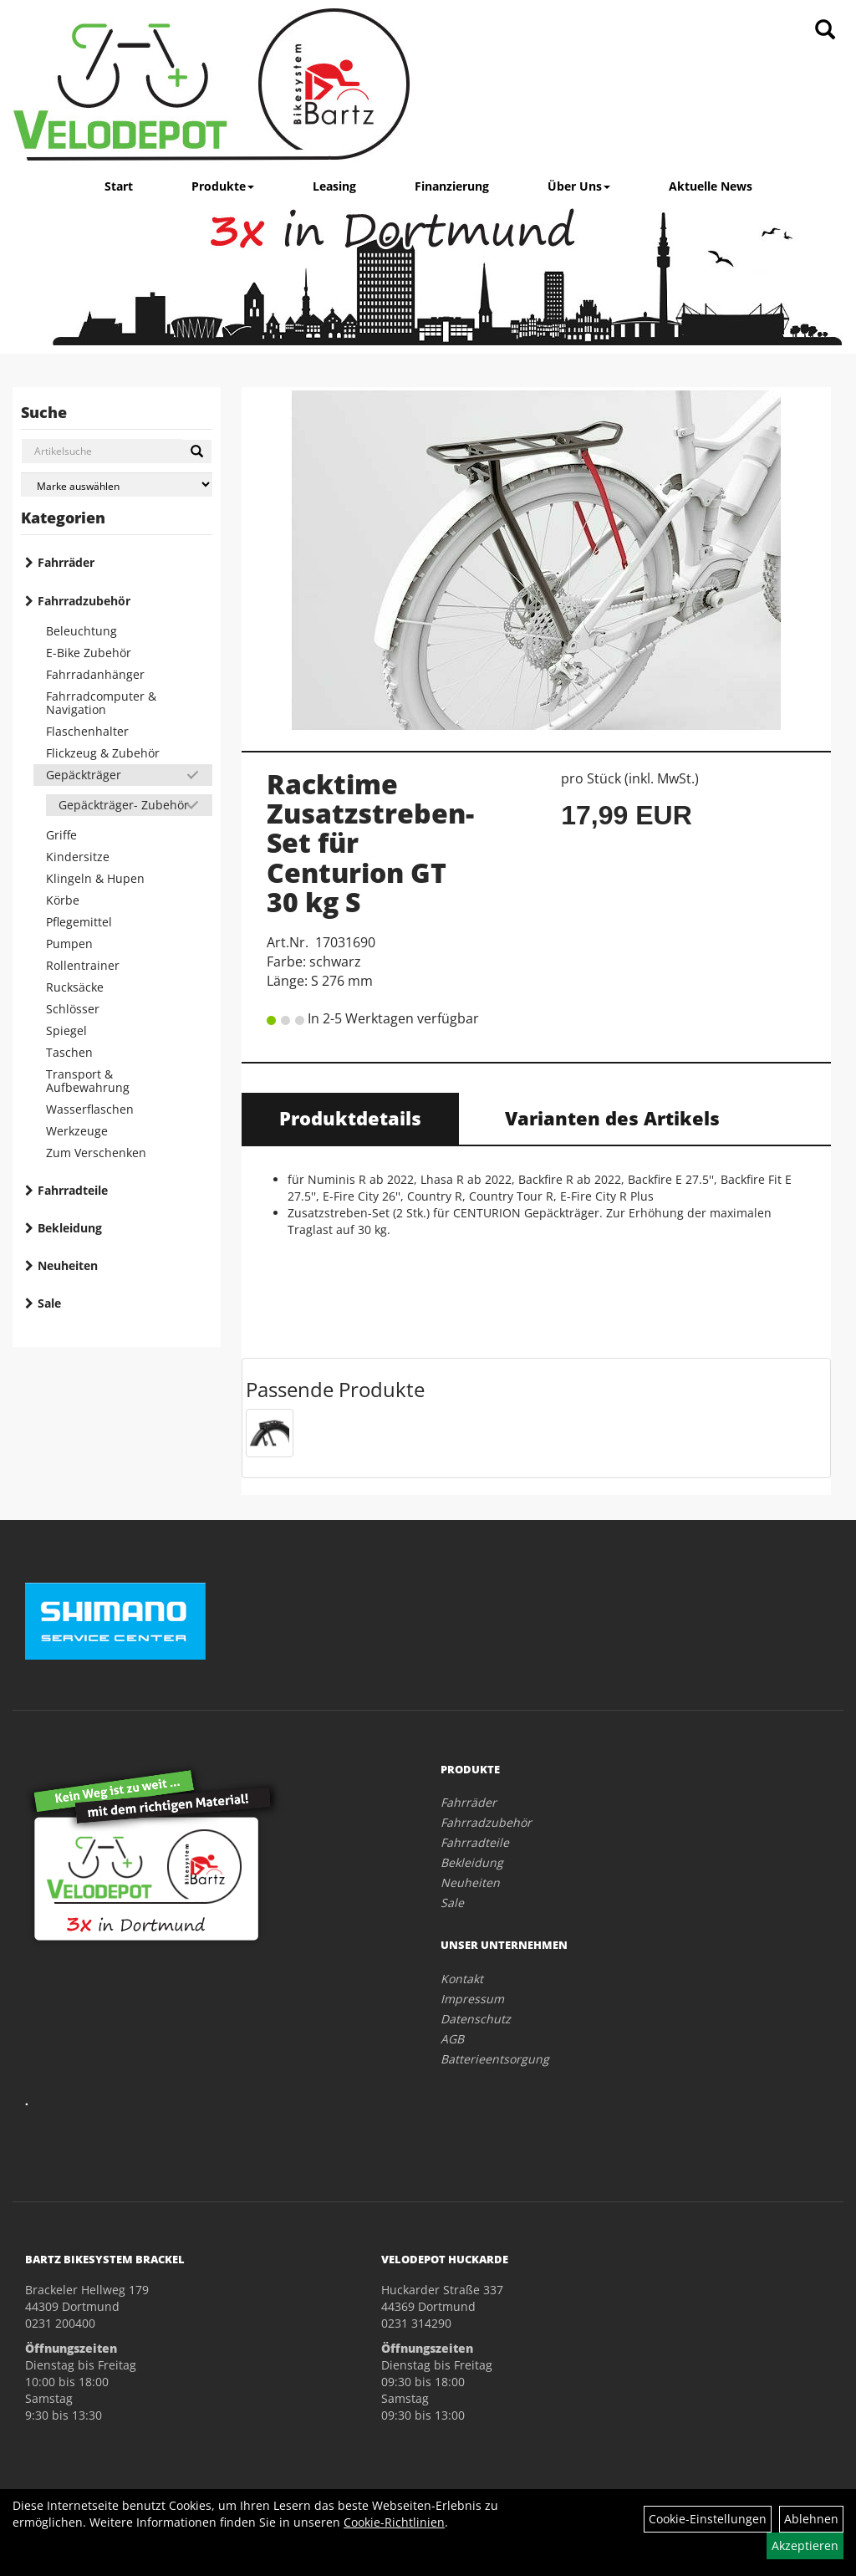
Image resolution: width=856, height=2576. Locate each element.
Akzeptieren (805, 2545)
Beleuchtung (81, 631)
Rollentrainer (83, 965)
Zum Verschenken (96, 1152)
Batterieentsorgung (495, 2059)
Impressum (472, 1999)
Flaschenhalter (87, 731)
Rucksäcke (75, 987)
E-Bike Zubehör (88, 653)
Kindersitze (78, 857)
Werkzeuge (77, 1131)
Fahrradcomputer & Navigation (101, 702)
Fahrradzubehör (84, 601)
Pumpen (69, 943)
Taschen (69, 1052)
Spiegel (66, 1030)
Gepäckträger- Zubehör (124, 805)
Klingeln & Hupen (95, 878)
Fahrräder (66, 562)
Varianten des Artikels (612, 1117)
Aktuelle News (710, 186)
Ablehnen (811, 2519)
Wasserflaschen (90, 1109)
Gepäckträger (83, 775)
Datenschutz (476, 2019)
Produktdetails (350, 1117)
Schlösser (72, 1009)
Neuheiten (68, 1265)
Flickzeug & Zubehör (103, 753)
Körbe (62, 900)
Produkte (222, 186)
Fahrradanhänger (95, 674)
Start (118, 186)
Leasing (334, 186)
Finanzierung (452, 186)
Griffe (61, 835)
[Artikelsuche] (825, 30)
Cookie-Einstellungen (708, 2519)
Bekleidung (70, 1228)
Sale (49, 1303)
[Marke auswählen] (116, 484)
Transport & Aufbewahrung (88, 1080)
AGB (452, 2039)
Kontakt (462, 1979)
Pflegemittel (79, 922)
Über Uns (579, 186)
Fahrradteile (73, 1190)
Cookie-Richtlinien (394, 2522)
